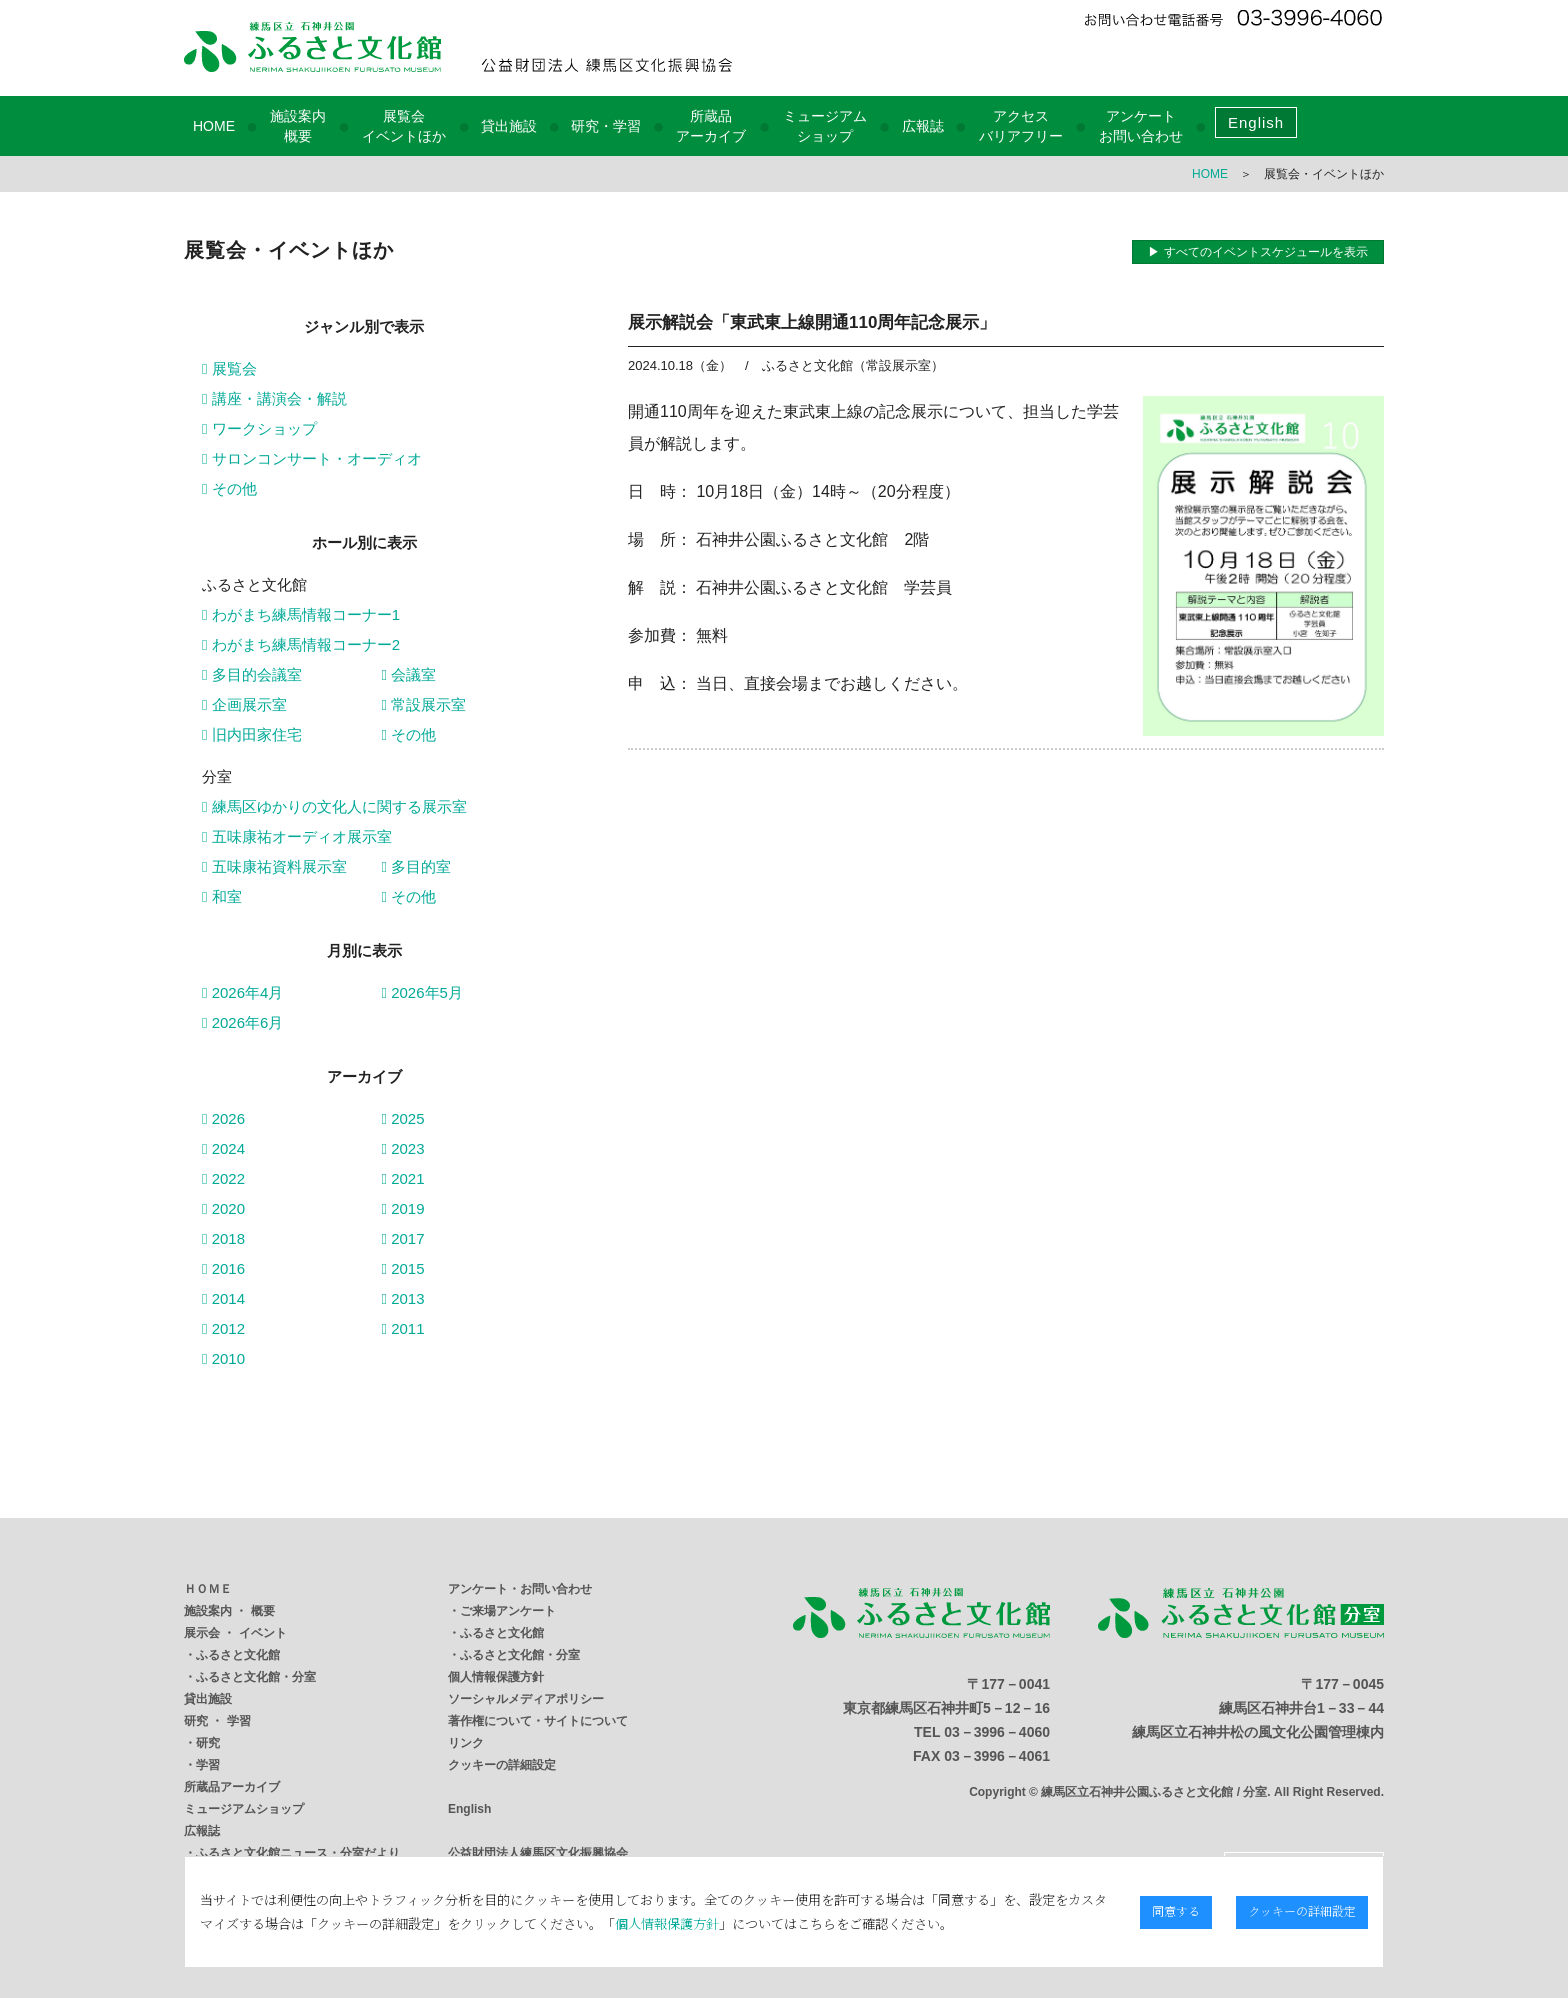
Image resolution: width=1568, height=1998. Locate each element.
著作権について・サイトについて (538, 1721)
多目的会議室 (252, 674)
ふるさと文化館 (238, 1655)
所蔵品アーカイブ (232, 1787)
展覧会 (229, 368)
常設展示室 (424, 704)
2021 (403, 1178)
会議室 (409, 674)
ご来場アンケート (508, 1611)
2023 (403, 1148)
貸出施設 (509, 126)
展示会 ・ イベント (235, 1633)
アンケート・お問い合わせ (520, 1589)
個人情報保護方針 (496, 1677)
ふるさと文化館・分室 (256, 1677)
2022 (223, 1178)
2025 (403, 1118)
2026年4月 (242, 992)
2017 (403, 1238)
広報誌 (923, 126)
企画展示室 (244, 704)
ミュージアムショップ (244, 1809)
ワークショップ (259, 428)
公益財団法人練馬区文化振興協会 (538, 1853)
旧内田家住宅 (252, 734)
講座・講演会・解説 (274, 398)
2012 (223, 1328)
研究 (208, 1743)
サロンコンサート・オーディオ (312, 458)
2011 (403, 1328)
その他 (229, 488)
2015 (403, 1268)
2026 (223, 1118)
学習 (208, 1765)
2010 (223, 1358)
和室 (222, 896)
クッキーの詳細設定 (502, 1765)
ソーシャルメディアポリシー (526, 1699)
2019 (403, 1208)
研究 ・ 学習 (217, 1721)
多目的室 (417, 866)
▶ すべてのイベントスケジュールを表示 (1257, 252)
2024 (223, 1148)
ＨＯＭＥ (208, 1589)
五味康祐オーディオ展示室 (297, 836)
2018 (223, 1238)
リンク (466, 1743)
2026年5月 (422, 992)
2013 (403, 1298)
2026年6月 (242, 1022)
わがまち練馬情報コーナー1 (301, 614)
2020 (223, 1208)
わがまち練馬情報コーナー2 (301, 644)
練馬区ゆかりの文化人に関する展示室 (334, 806)
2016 (223, 1268)
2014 (223, 1298)
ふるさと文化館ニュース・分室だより (298, 1853)
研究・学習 (606, 126)
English (1256, 122)
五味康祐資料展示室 (274, 866)
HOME (214, 126)
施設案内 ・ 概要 (229, 1611)
